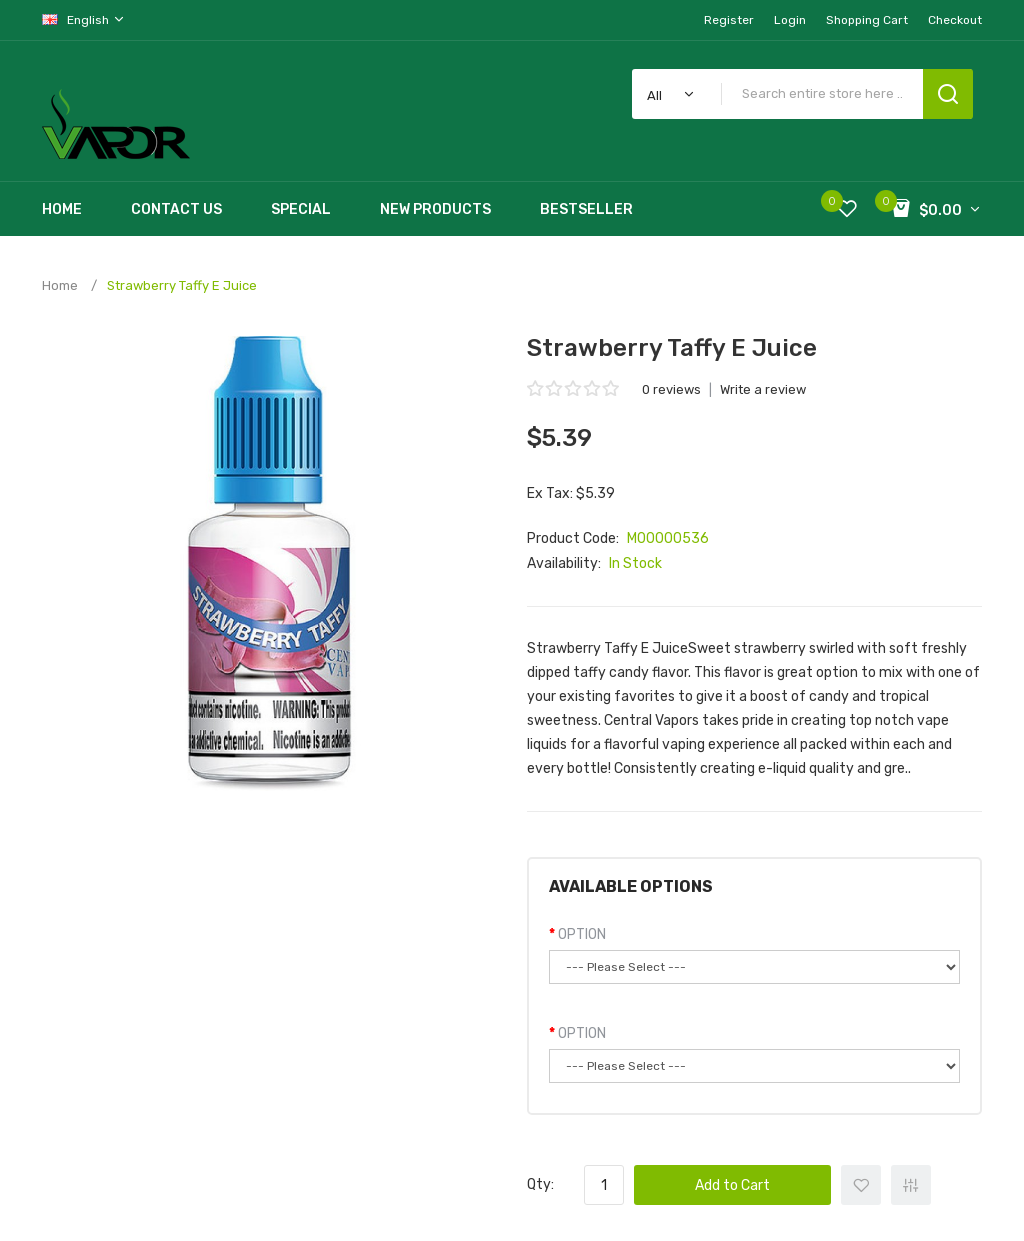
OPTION (582, 934)
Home (60, 285)
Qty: (540, 1184)
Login (790, 20)
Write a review (763, 389)
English (84, 19)
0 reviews (671, 389)
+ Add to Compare (911, 1185)
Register (729, 20)
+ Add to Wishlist (861, 1185)
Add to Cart (732, 1185)
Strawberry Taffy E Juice (182, 285)
